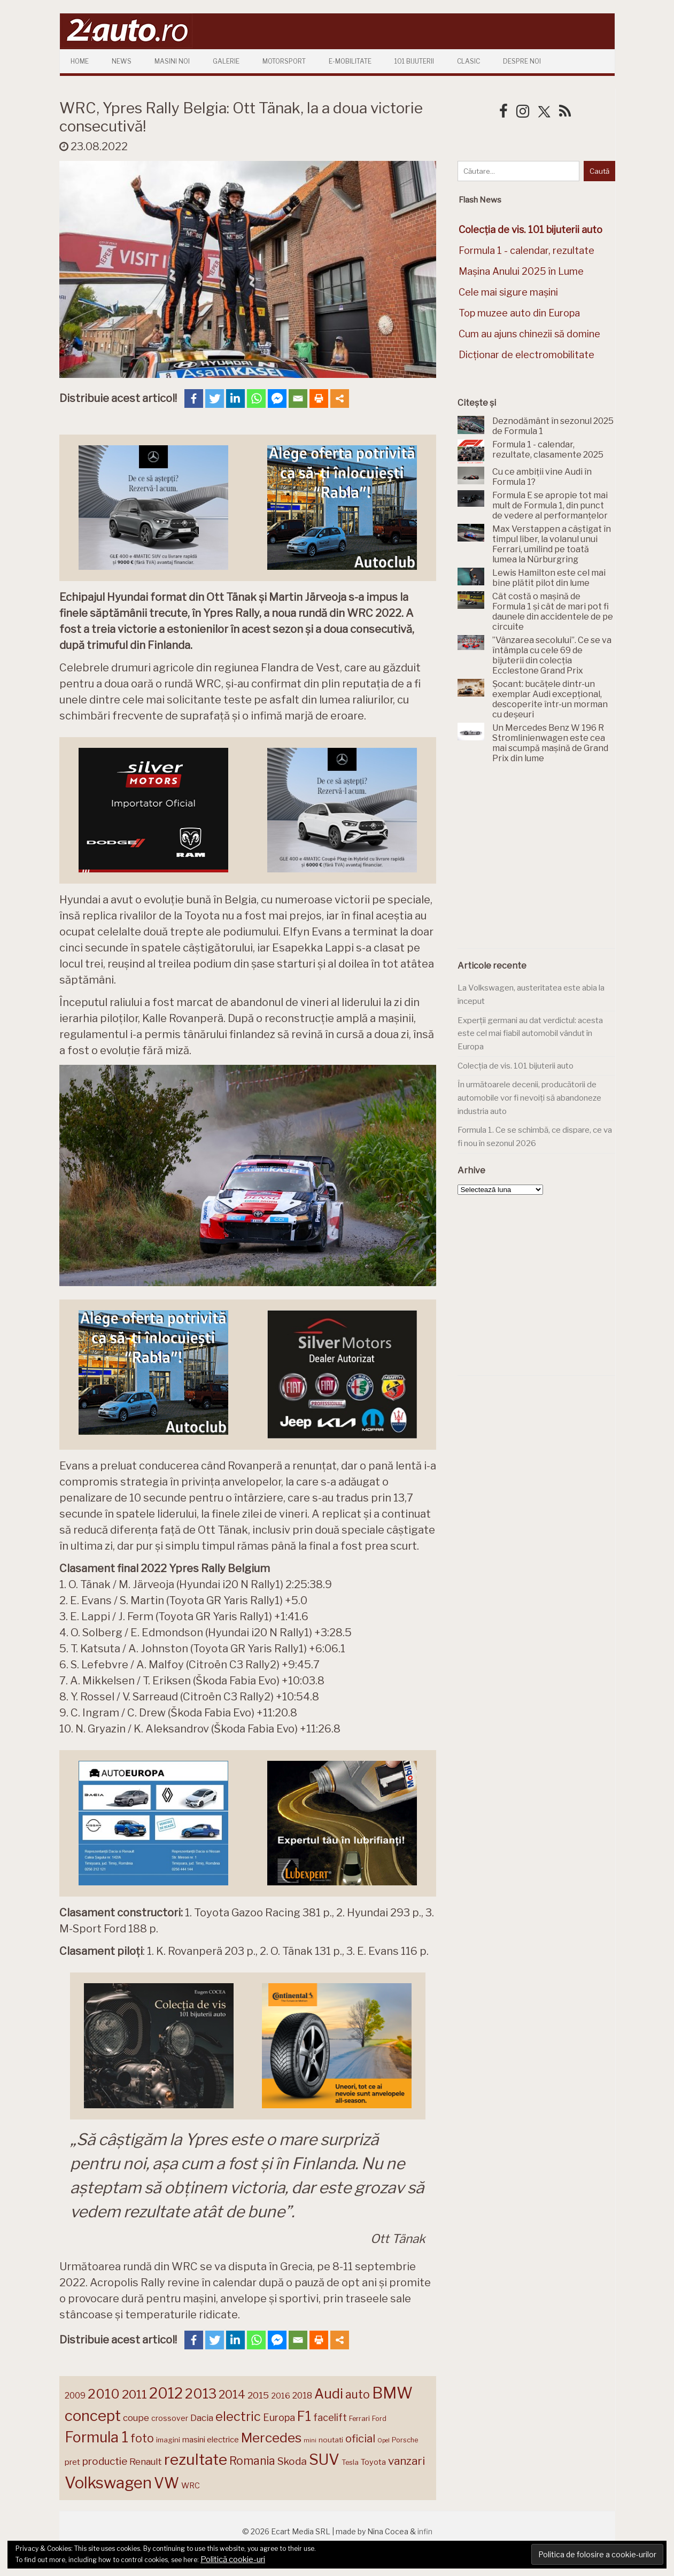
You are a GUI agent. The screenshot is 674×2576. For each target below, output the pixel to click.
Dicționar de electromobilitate (526, 354)
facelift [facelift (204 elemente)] (330, 2417)
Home (80, 61)
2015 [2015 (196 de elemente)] (258, 2395)
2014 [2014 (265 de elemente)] (232, 2394)
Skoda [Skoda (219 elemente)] (292, 2461)
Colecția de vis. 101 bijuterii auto (516, 1066)
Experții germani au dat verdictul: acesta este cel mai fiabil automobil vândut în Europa (530, 1033)
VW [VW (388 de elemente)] (166, 2483)
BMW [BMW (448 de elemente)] (392, 2393)
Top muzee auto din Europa (519, 313)
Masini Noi (172, 61)
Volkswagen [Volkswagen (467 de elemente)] (108, 2482)
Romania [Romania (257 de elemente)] (252, 2460)
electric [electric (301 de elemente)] (238, 2416)
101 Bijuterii (414, 61)
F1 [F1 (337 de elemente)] (304, 2416)
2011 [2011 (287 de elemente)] (134, 2394)
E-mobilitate (350, 61)
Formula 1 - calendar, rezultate (526, 250)
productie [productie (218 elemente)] (104, 2461)
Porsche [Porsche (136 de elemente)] (405, 2440)
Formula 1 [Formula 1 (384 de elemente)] (96, 2437)
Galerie (226, 61)
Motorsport (284, 61)
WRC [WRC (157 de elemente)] (190, 2485)
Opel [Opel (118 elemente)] (383, 2440)
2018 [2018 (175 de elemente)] (302, 2396)
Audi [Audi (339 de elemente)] (328, 2394)
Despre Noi (522, 61)
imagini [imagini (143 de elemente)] (168, 2439)
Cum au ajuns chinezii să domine (529, 333)
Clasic (468, 61)
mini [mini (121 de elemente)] (310, 2440)
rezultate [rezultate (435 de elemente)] (195, 2459)
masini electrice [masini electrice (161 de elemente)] (210, 2440)
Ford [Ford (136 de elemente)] (379, 2419)
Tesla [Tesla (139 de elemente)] (350, 2462)
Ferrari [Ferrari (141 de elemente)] (359, 2419)
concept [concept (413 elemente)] (93, 2416)
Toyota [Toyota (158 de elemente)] (373, 2462)
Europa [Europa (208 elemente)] (279, 2417)
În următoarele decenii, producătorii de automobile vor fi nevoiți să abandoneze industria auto (529, 1098)
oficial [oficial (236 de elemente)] (360, 2438)
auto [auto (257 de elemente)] (357, 2394)
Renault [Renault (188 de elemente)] (145, 2461)
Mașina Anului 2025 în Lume (521, 271)
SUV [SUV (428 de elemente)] (324, 2459)
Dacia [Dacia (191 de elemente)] (201, 2417)
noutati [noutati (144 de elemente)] (331, 2439)
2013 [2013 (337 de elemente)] (200, 2394)
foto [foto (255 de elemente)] (142, 2438)
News (121, 61)
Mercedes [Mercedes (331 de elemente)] (271, 2438)
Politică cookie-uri (232, 2559)
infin (424, 2531)
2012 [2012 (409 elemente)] (166, 2393)
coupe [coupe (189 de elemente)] (136, 2417)
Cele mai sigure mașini (508, 292)
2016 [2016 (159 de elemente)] (280, 2396)
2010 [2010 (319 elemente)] (104, 2394)
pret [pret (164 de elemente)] (72, 2462)
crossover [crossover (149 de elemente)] (169, 2418)
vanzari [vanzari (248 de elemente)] (406, 2460)
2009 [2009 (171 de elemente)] (75, 2396)
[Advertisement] (538, 862)
